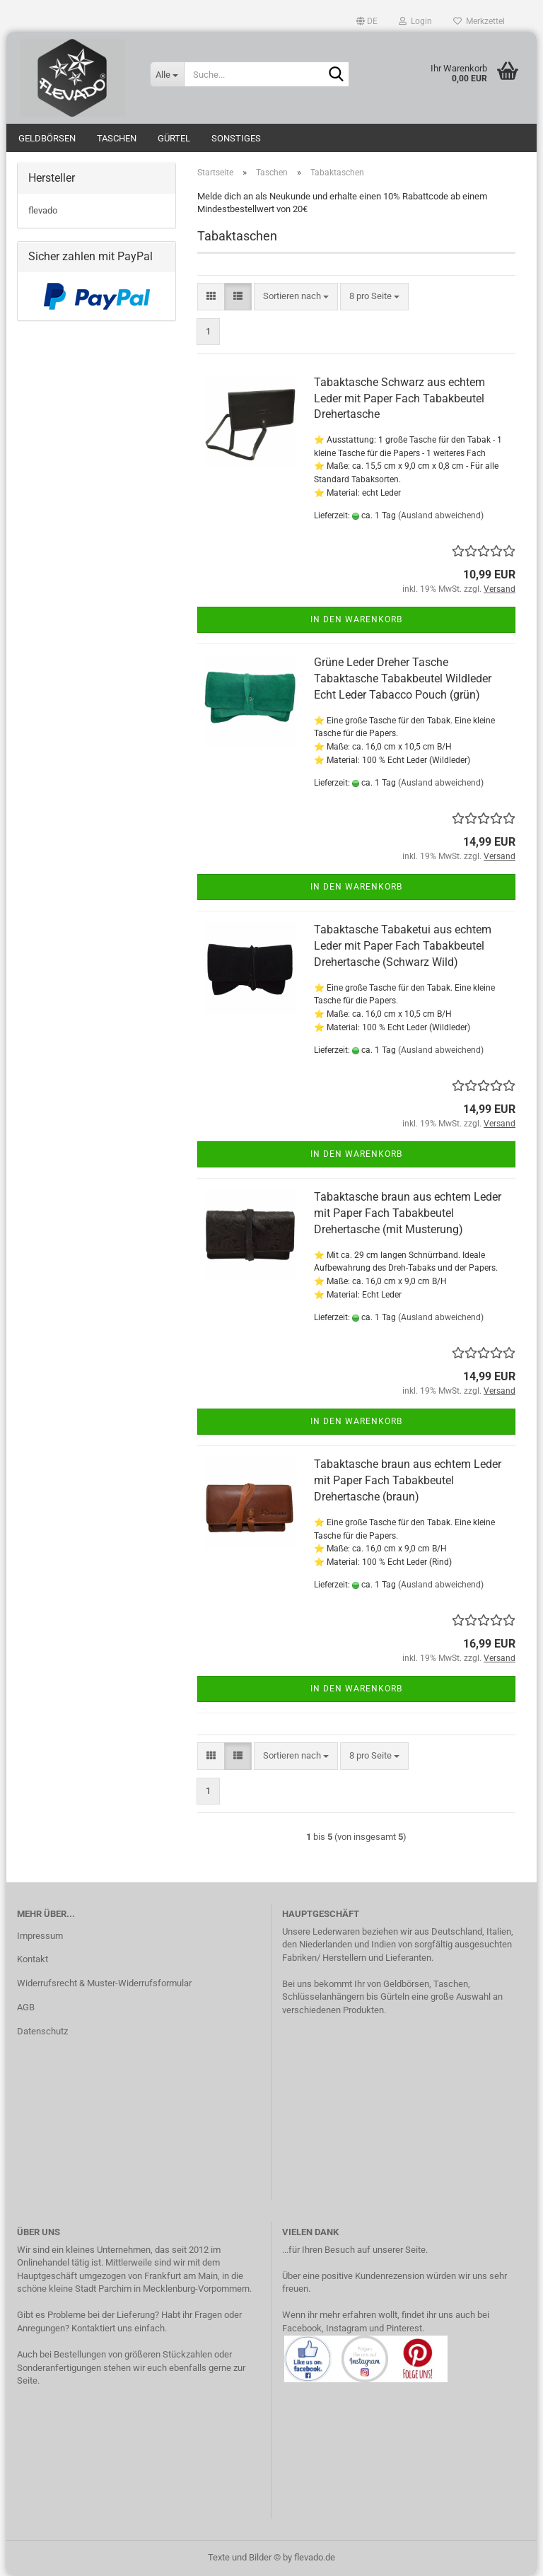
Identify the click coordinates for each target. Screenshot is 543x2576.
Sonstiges (236, 138)
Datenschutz (42, 2031)
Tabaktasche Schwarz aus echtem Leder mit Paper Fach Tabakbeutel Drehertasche (399, 398)
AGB (26, 2007)
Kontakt (32, 1959)
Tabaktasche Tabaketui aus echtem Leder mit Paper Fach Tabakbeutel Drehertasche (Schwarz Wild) (402, 946)
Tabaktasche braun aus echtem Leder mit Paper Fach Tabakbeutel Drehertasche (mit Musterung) (407, 1213)
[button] (367, 21)
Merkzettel (479, 21)
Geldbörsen (47, 138)
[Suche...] (167, 74)
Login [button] (415, 21)
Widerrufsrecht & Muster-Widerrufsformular (104, 1983)
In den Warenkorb (356, 619)
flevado (42, 210)
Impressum (40, 1935)
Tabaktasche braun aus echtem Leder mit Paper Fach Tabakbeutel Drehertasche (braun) (407, 1480)
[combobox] (296, 296)
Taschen (116, 138)
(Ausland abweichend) (441, 515)
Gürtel (174, 138)
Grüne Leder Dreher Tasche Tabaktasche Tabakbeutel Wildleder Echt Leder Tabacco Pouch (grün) (402, 678)
